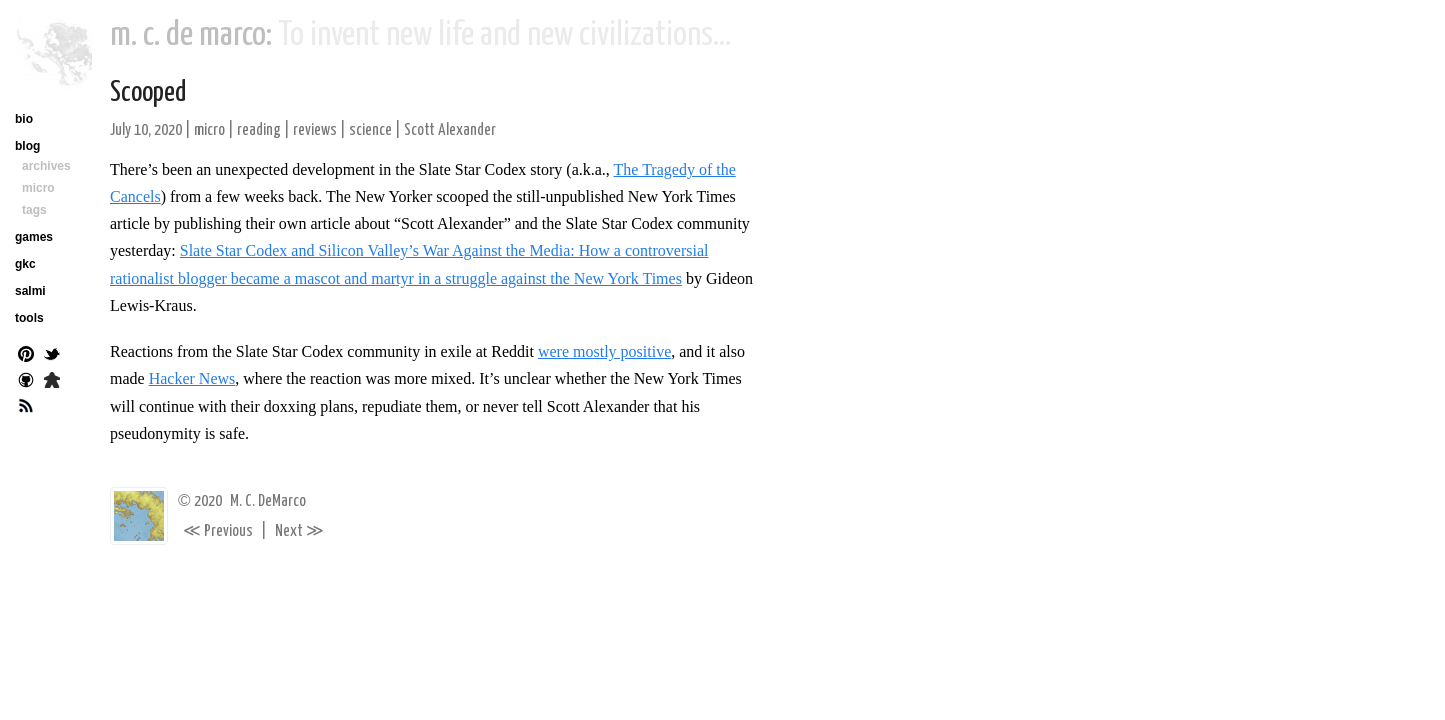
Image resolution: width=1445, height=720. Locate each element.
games (34, 237)
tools (29, 318)
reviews (315, 130)
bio (24, 119)
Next (299, 531)
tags (34, 210)
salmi (30, 291)
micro (209, 130)
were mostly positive (604, 351)
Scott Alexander (450, 130)
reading (259, 130)
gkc (25, 264)
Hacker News (192, 378)
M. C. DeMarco (268, 501)
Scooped (148, 93)
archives (46, 166)
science (370, 130)
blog (27, 146)
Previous (218, 531)
